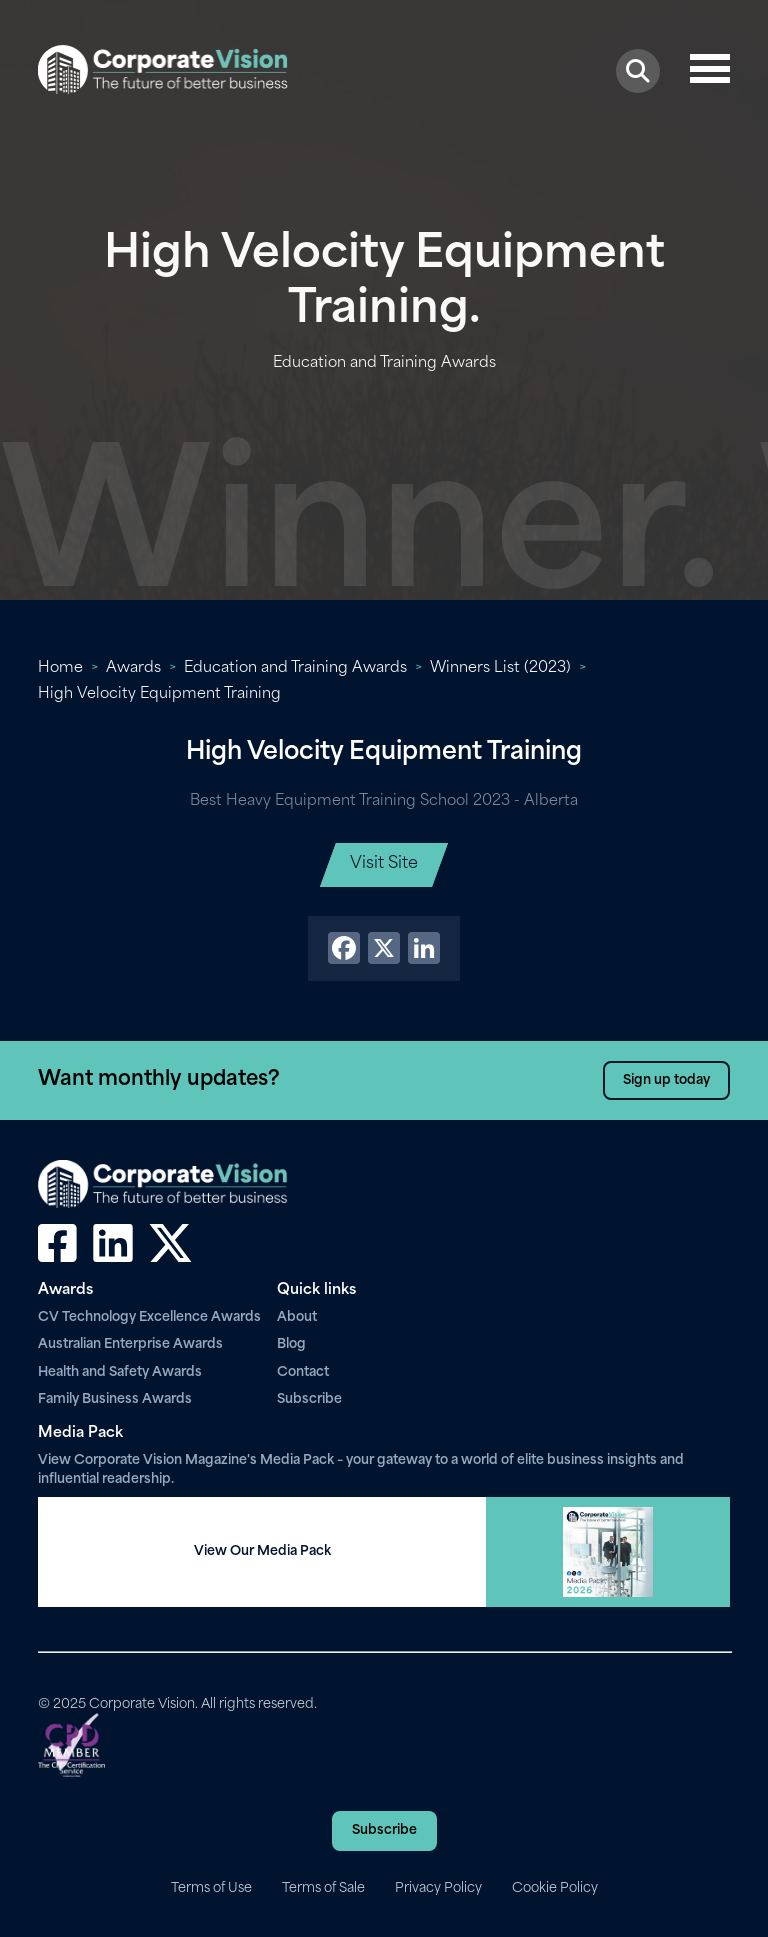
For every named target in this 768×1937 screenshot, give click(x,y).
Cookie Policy (555, 1888)
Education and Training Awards (295, 668)
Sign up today (666, 1080)
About (297, 1317)
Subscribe (309, 1399)
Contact (303, 1372)
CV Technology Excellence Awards (149, 1317)
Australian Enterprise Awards (130, 1344)
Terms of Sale (323, 1888)
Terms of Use (211, 1888)
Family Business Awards (115, 1399)
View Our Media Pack (262, 1551)
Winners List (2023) (500, 668)
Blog (291, 1344)
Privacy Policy (438, 1888)
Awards (133, 668)
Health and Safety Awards (120, 1372)
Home (60, 668)
